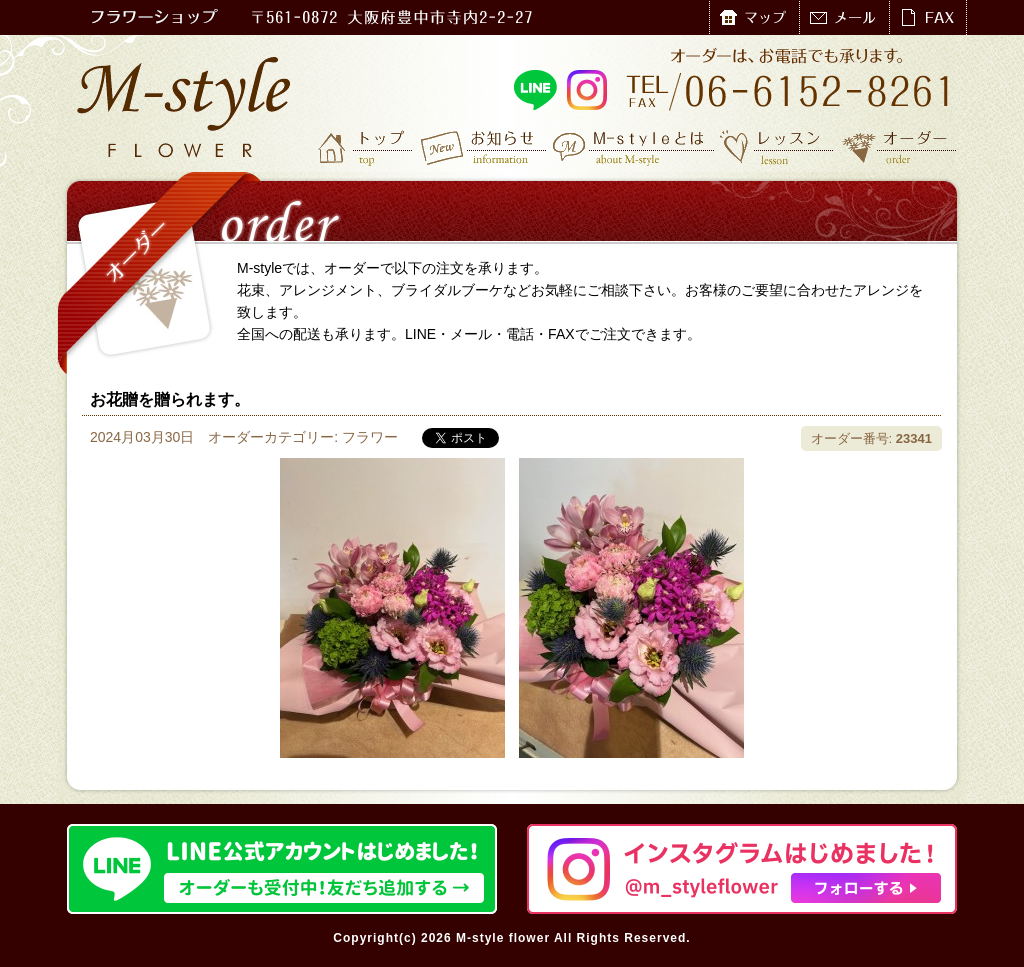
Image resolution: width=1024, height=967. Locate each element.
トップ (367, 147)
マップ (754, 17)
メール (844, 17)
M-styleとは (634, 147)
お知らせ (484, 147)
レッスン (777, 147)
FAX (927, 17)
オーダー (899, 147)
